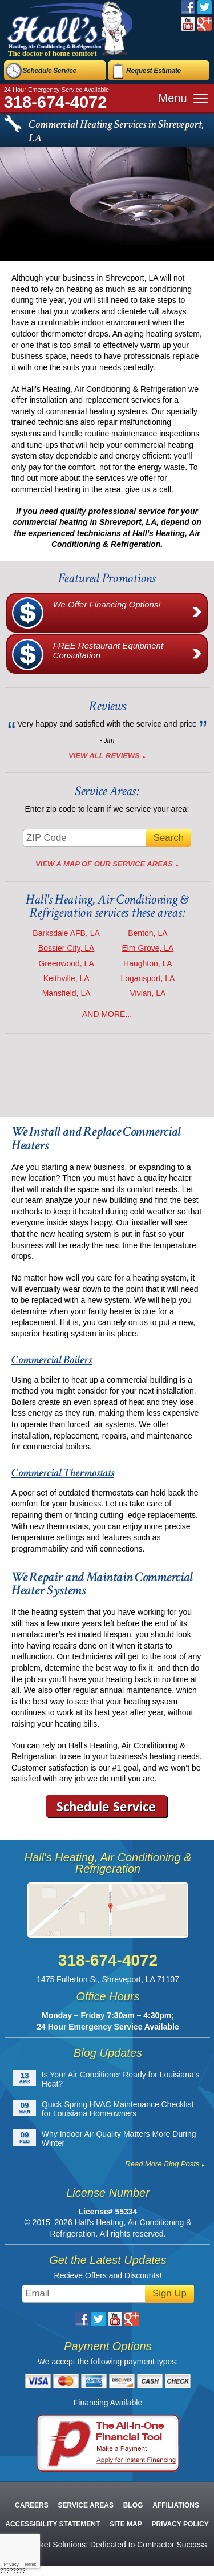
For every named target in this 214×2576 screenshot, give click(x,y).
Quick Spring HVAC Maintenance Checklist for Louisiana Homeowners (118, 2109)
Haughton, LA (147, 963)
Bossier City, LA (66, 948)
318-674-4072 (55, 102)
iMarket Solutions (55, 2544)
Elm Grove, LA (147, 948)
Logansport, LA (147, 978)
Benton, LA (147, 933)
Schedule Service (49, 71)
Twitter (204, 7)
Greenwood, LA (66, 963)
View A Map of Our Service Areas (104, 864)
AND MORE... (107, 1014)
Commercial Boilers (51, 1359)
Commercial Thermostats (62, 1472)
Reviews (107, 706)
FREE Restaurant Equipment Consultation (130, 654)
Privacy (10, 2564)
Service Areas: (107, 791)
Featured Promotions (106, 578)
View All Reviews (104, 755)
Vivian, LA (148, 993)
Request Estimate (153, 71)
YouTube (188, 24)
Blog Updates (108, 2053)
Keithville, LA (66, 978)
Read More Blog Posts (162, 2164)
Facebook (188, 7)
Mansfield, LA (66, 993)
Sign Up (169, 2293)
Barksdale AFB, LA (66, 933)
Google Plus (204, 24)
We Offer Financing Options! (130, 612)
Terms (30, 2564)
